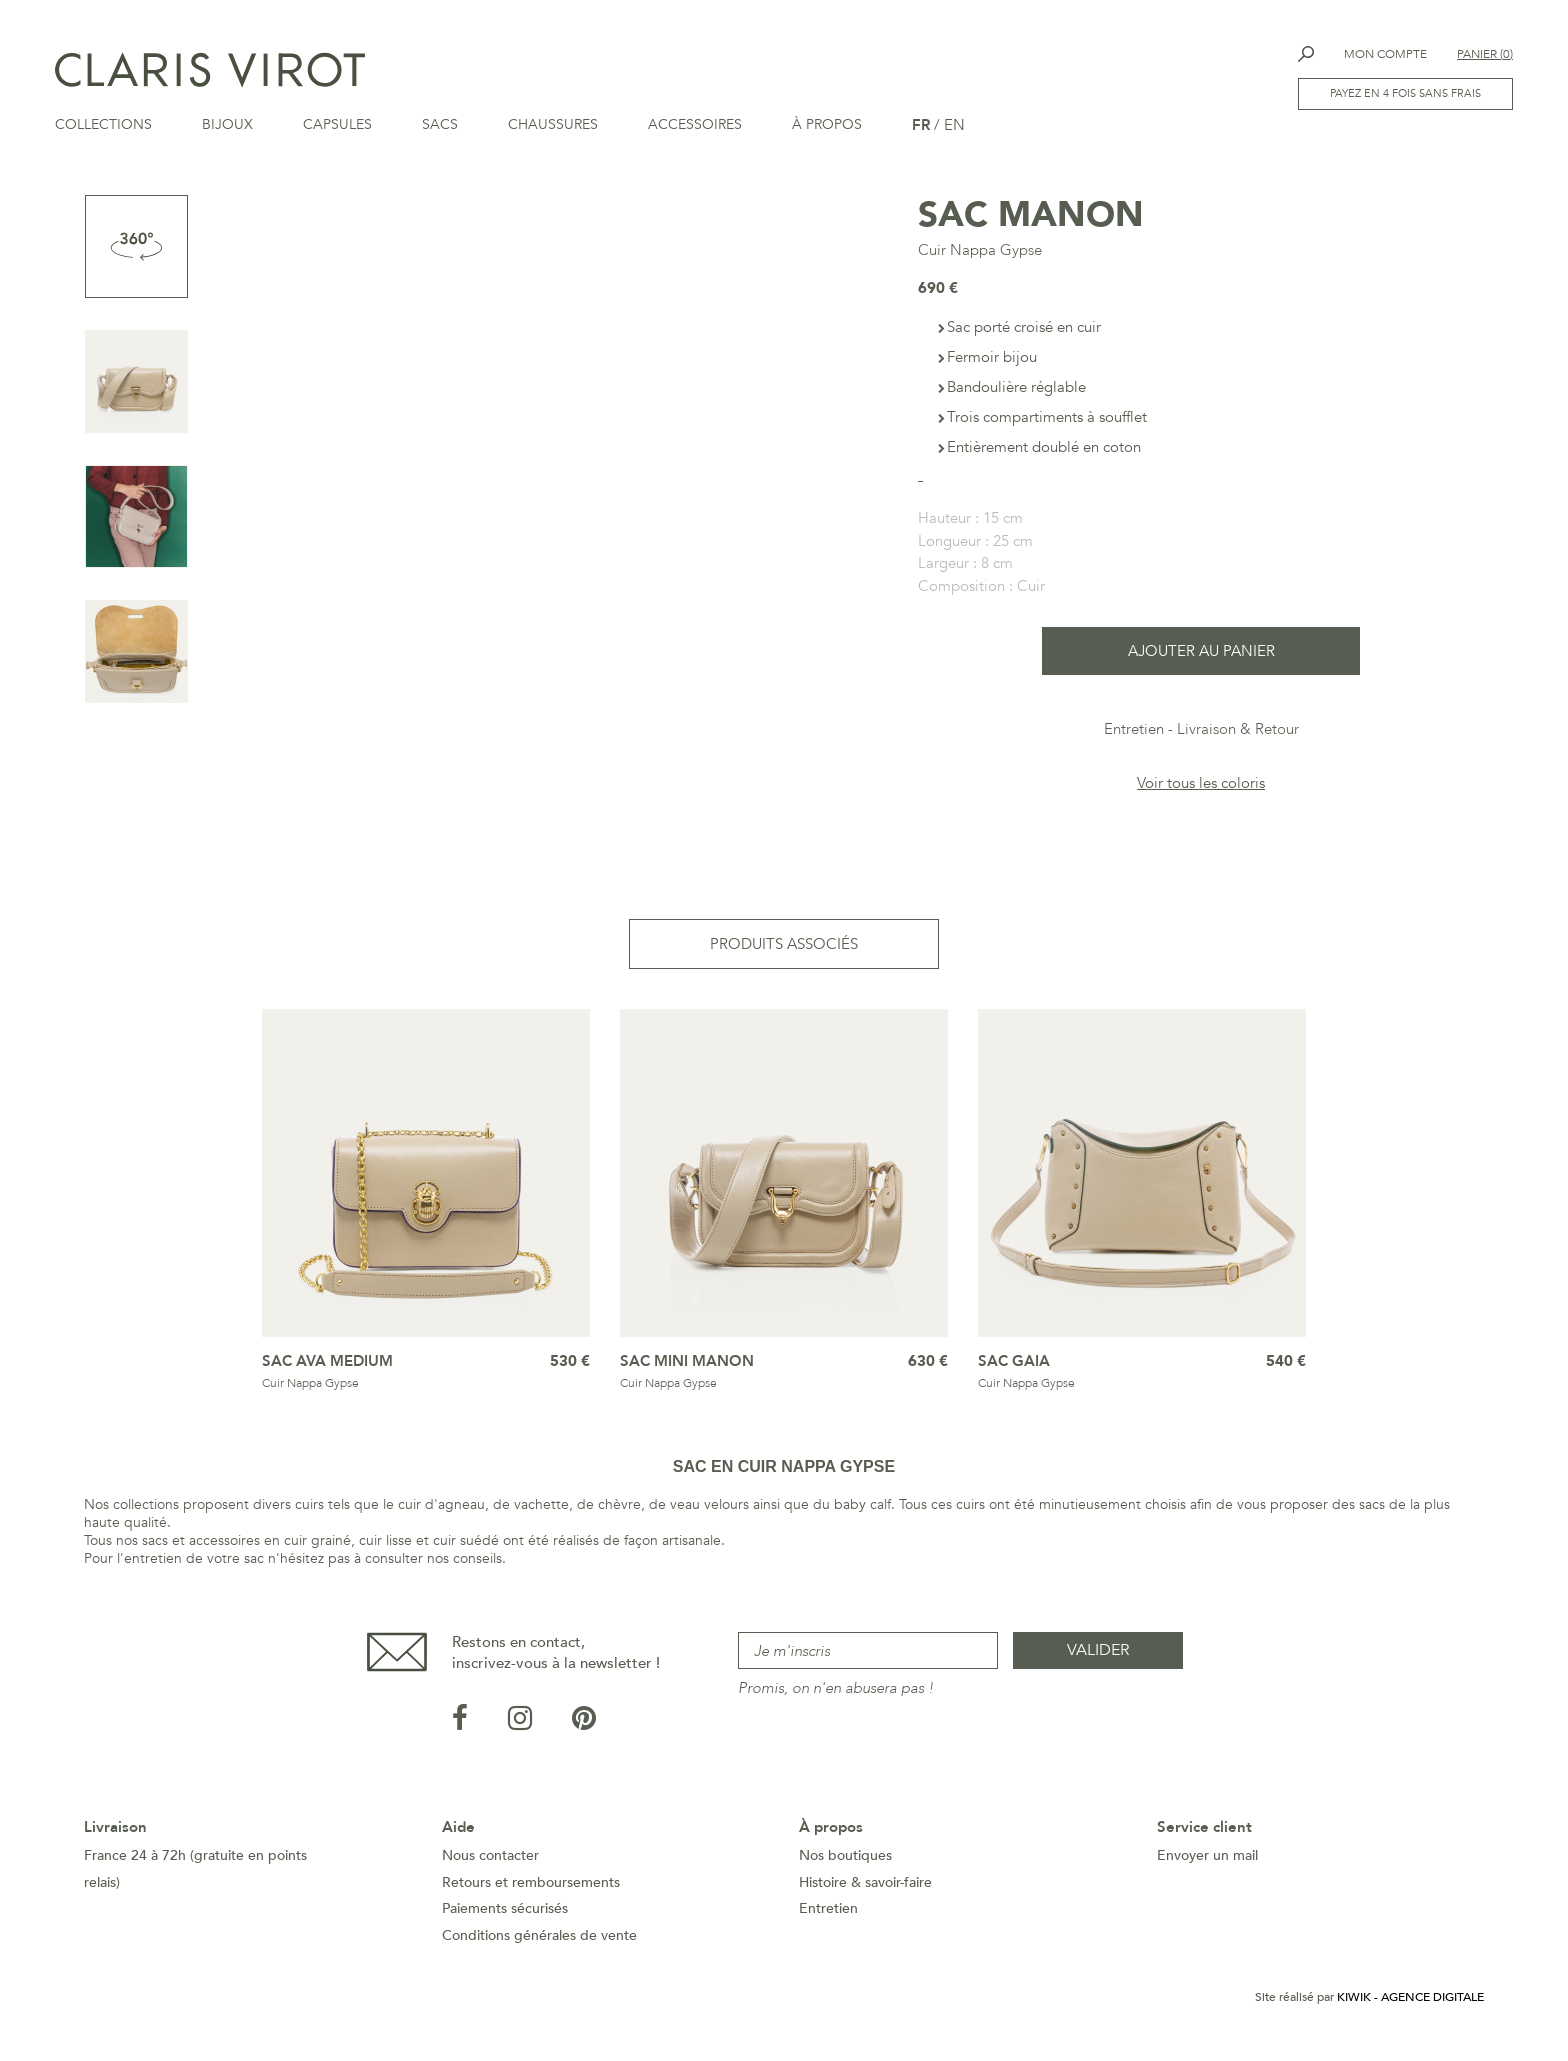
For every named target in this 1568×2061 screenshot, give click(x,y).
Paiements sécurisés (505, 1914)
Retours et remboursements (531, 1888)
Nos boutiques (845, 1861)
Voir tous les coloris (1201, 789)
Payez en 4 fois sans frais (1405, 93)
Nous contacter (490, 1861)
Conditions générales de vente (539, 1941)
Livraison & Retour (1238, 735)
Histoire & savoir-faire (865, 1888)
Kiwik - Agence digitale (1410, 2003)
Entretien (1134, 735)
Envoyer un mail (1207, 1861)
